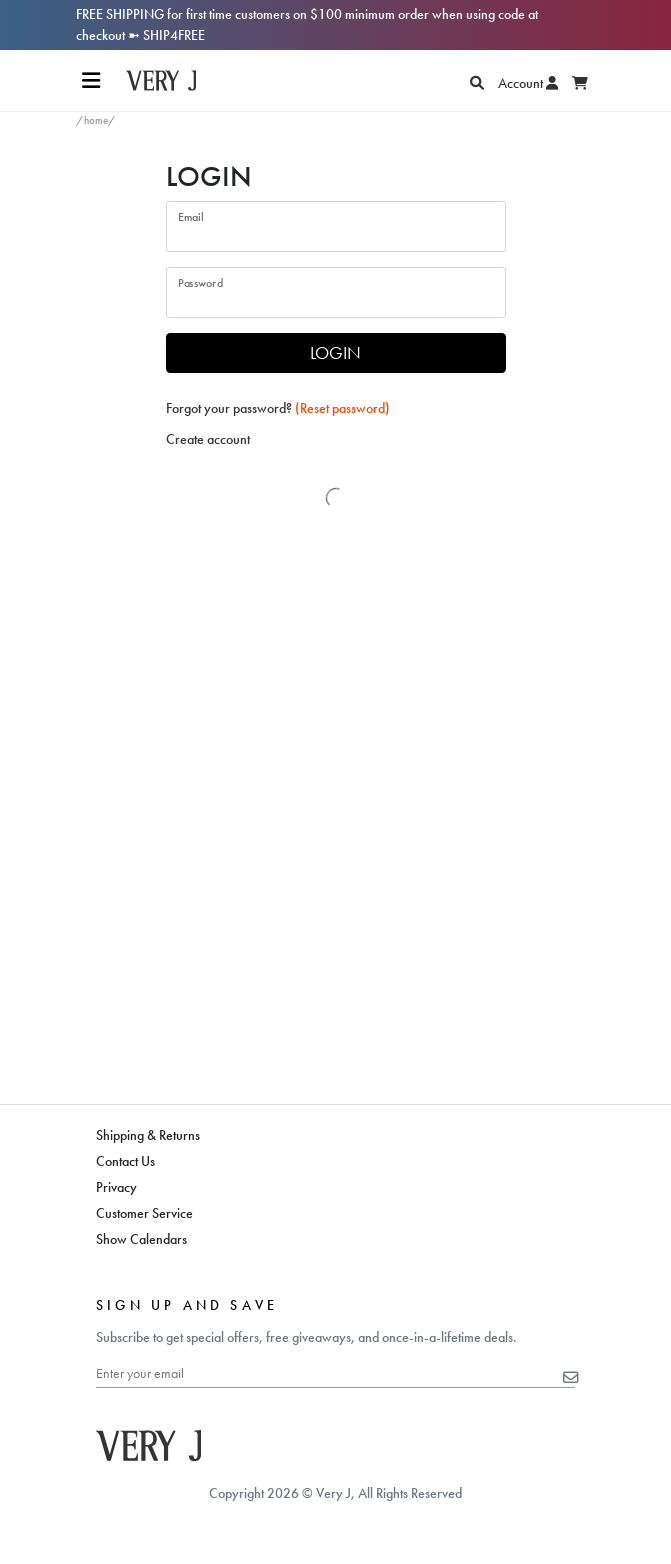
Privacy (116, 1187)
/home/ (96, 120)
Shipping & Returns (148, 1135)
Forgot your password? (278, 408)
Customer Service (144, 1213)
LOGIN (335, 353)
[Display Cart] (580, 83)
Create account (208, 439)
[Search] (477, 83)
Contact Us (125, 1161)
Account (528, 83)
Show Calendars (141, 1239)
